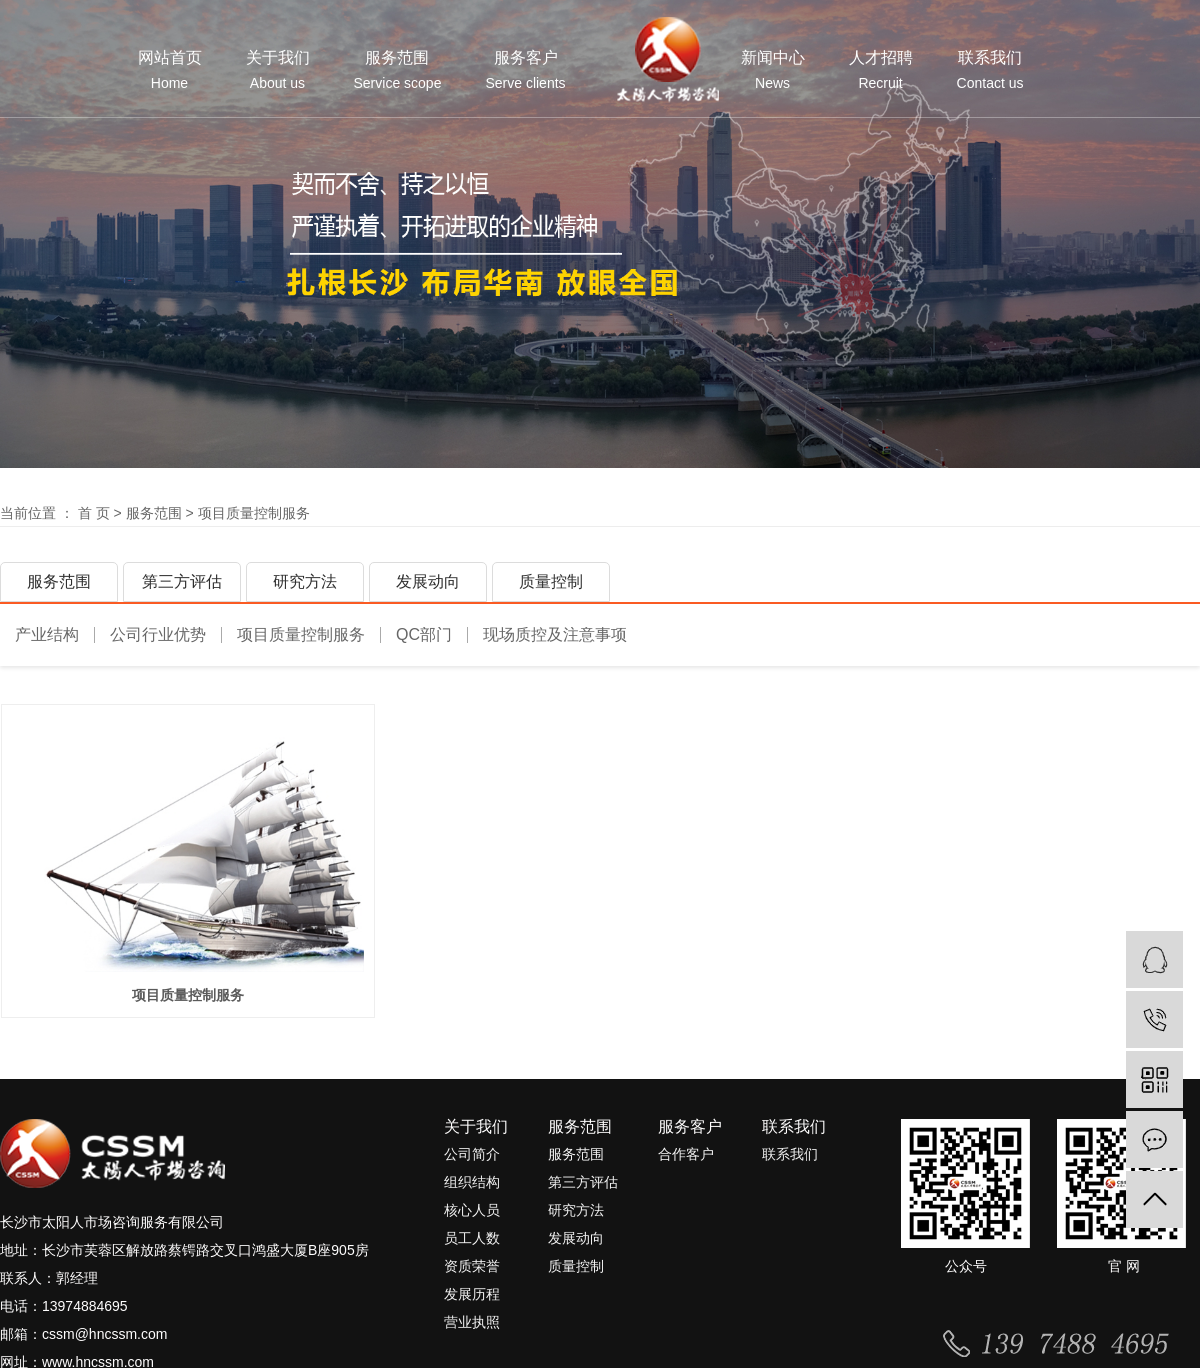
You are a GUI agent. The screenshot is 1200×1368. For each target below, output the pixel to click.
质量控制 (551, 581)
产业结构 (47, 635)
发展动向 (428, 581)
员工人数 (472, 1245)
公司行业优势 (158, 635)
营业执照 (472, 1329)
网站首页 (170, 70)
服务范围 (398, 70)
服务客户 (525, 70)
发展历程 (472, 1301)
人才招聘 (881, 70)
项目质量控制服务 (254, 513)
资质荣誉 (472, 1273)
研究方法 (305, 581)
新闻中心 (773, 70)
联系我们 (990, 70)
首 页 (94, 513)
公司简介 (472, 1161)
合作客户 (686, 1161)
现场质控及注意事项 (555, 635)
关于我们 (278, 70)
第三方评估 (182, 581)
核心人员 (472, 1217)
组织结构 (472, 1189)
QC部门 (424, 635)
